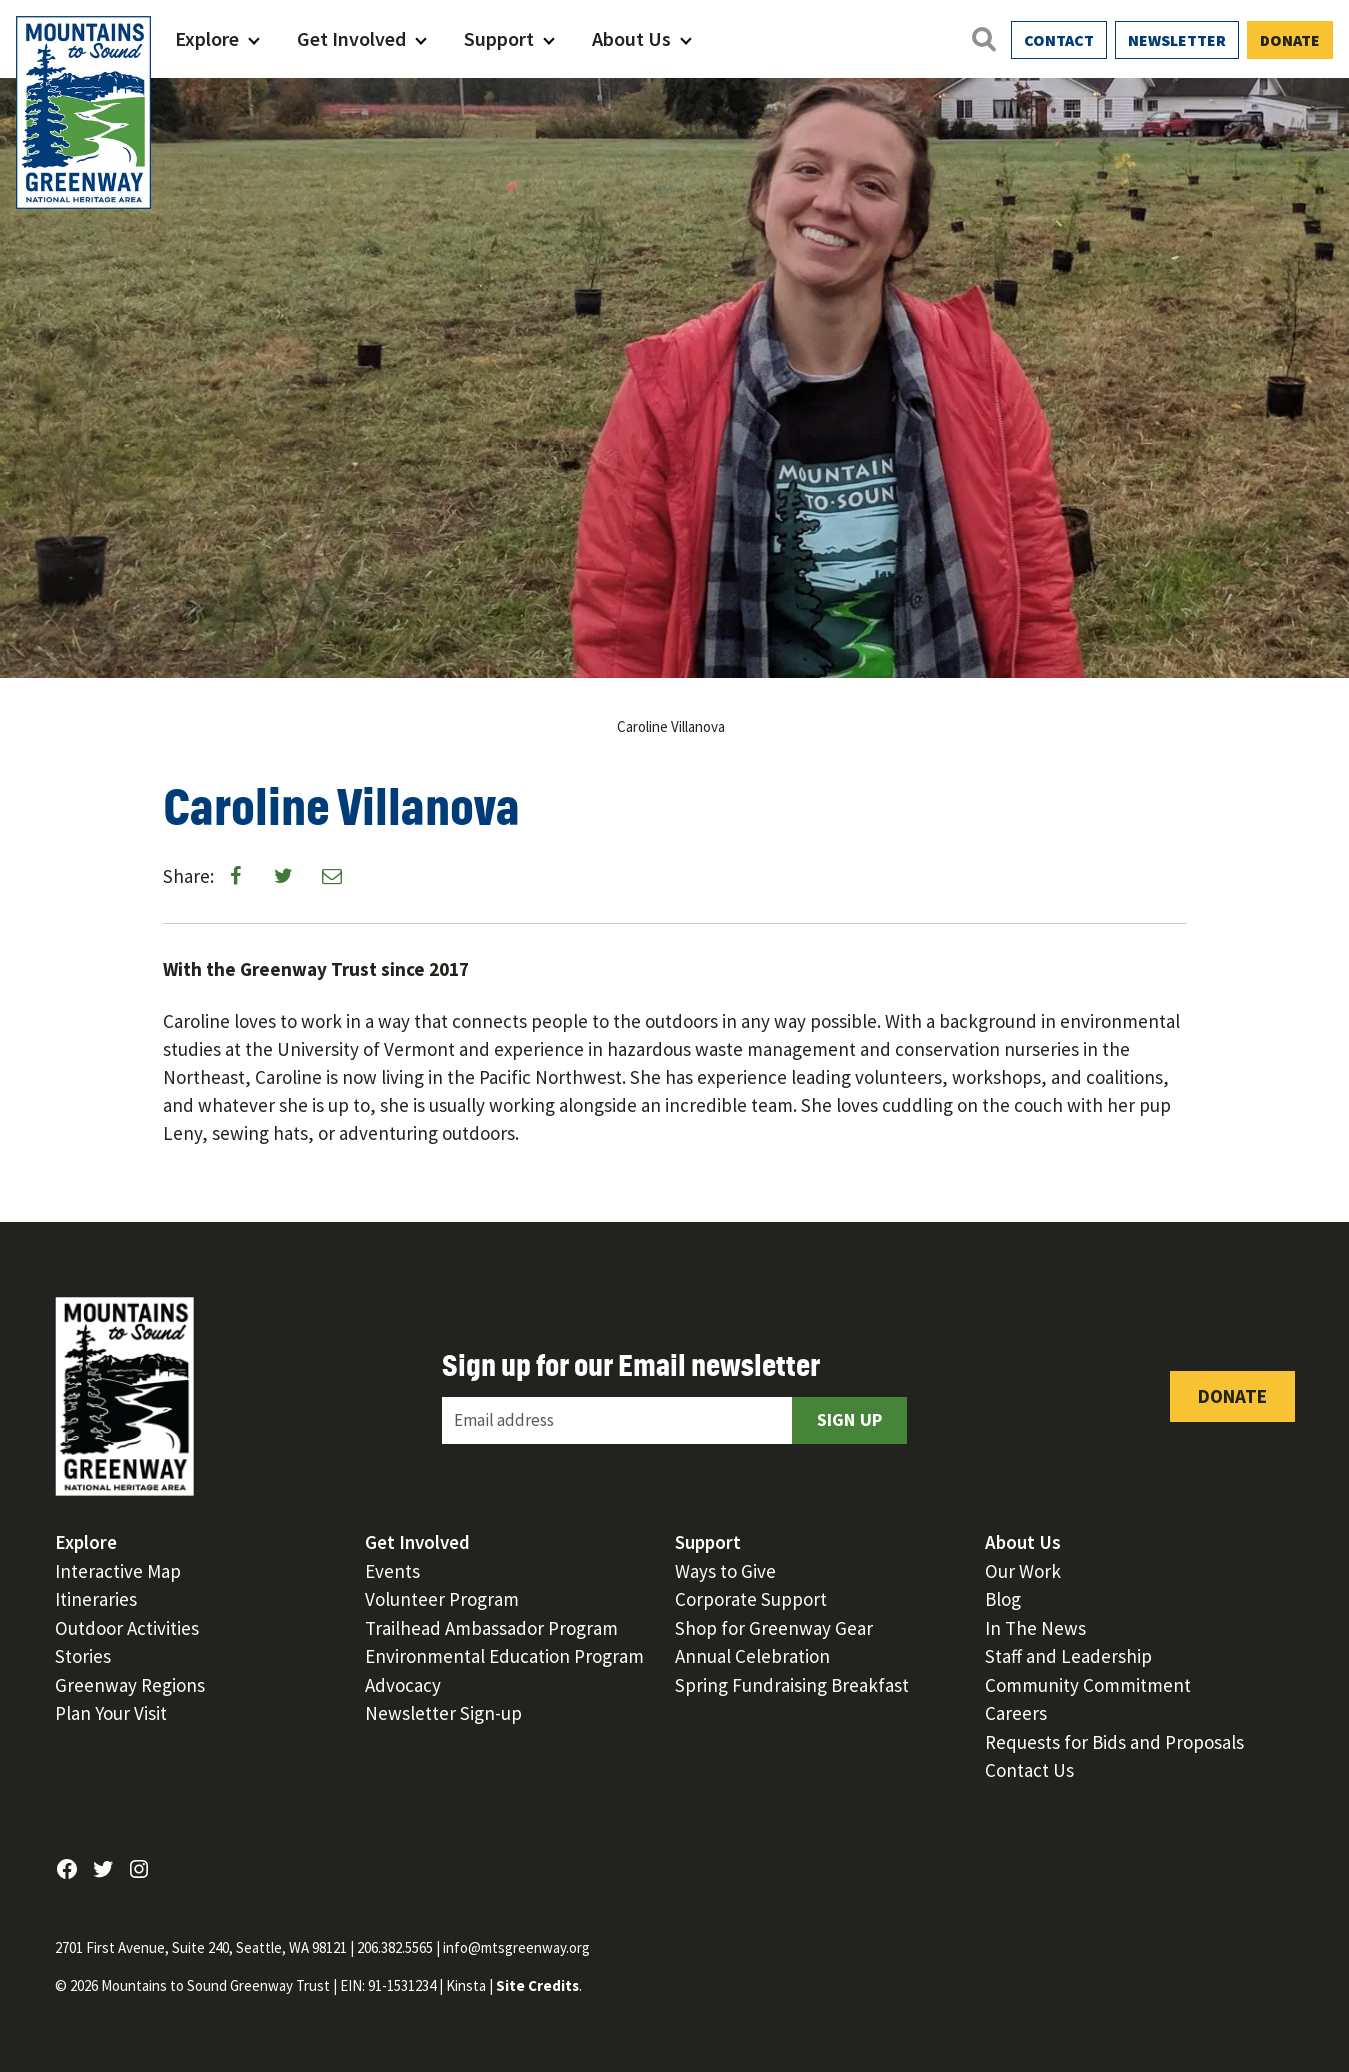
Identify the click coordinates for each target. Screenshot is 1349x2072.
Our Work (1023, 1571)
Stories (83, 1656)
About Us (631, 38)
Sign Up (850, 1419)
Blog (1003, 1599)
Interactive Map (118, 1571)
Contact (1059, 40)
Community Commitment (1088, 1685)
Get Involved (351, 38)
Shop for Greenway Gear (774, 1628)
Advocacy (403, 1685)
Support (499, 38)
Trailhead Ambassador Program (491, 1628)
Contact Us (1029, 1770)
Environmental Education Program (504, 1656)
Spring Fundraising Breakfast (792, 1685)
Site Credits (537, 1985)
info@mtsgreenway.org (516, 1947)
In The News (1035, 1628)
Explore (207, 38)
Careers (1016, 1713)
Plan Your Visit (111, 1713)
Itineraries (96, 1599)
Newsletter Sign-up (443, 1713)
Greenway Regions (130, 1685)
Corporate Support (751, 1599)
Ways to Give (725, 1571)
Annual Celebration (752, 1656)
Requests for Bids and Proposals (1114, 1742)
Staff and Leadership (1068, 1656)
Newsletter (1177, 40)
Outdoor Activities (127, 1628)
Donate (1290, 40)
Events (392, 1571)
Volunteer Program (442, 1599)
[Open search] (983, 39)
